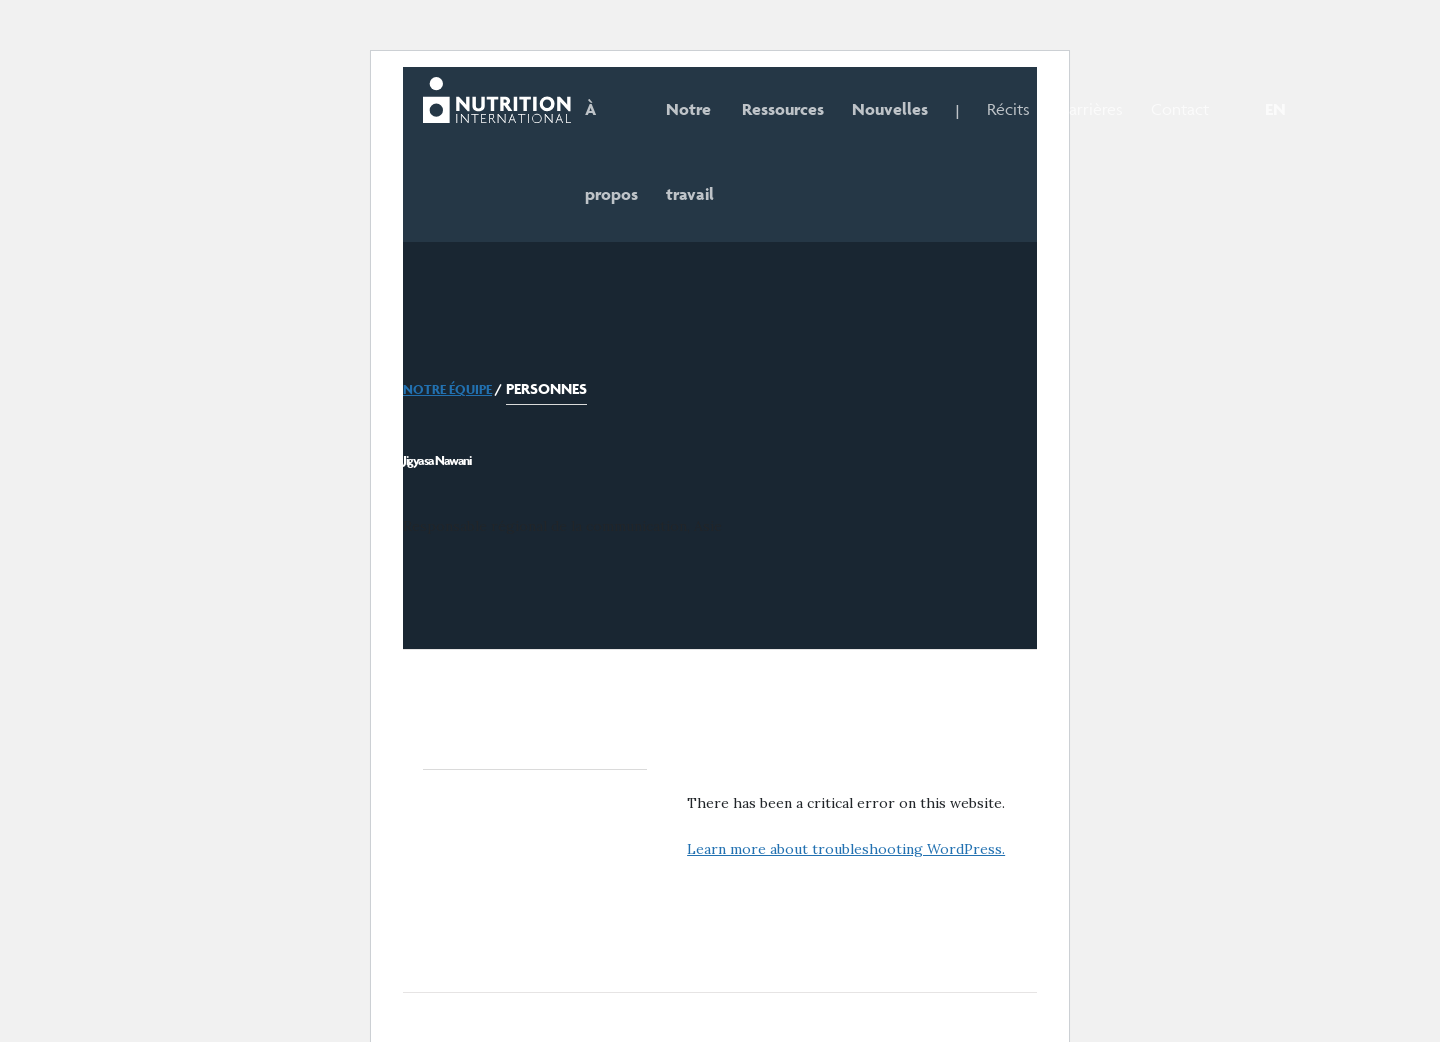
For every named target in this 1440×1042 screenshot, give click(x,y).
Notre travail (690, 151)
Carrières (1090, 109)
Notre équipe (447, 389)
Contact (1180, 109)
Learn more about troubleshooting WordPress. (846, 849)
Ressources (783, 109)
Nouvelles (890, 109)
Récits (1008, 109)
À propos (611, 151)
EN (1275, 109)
